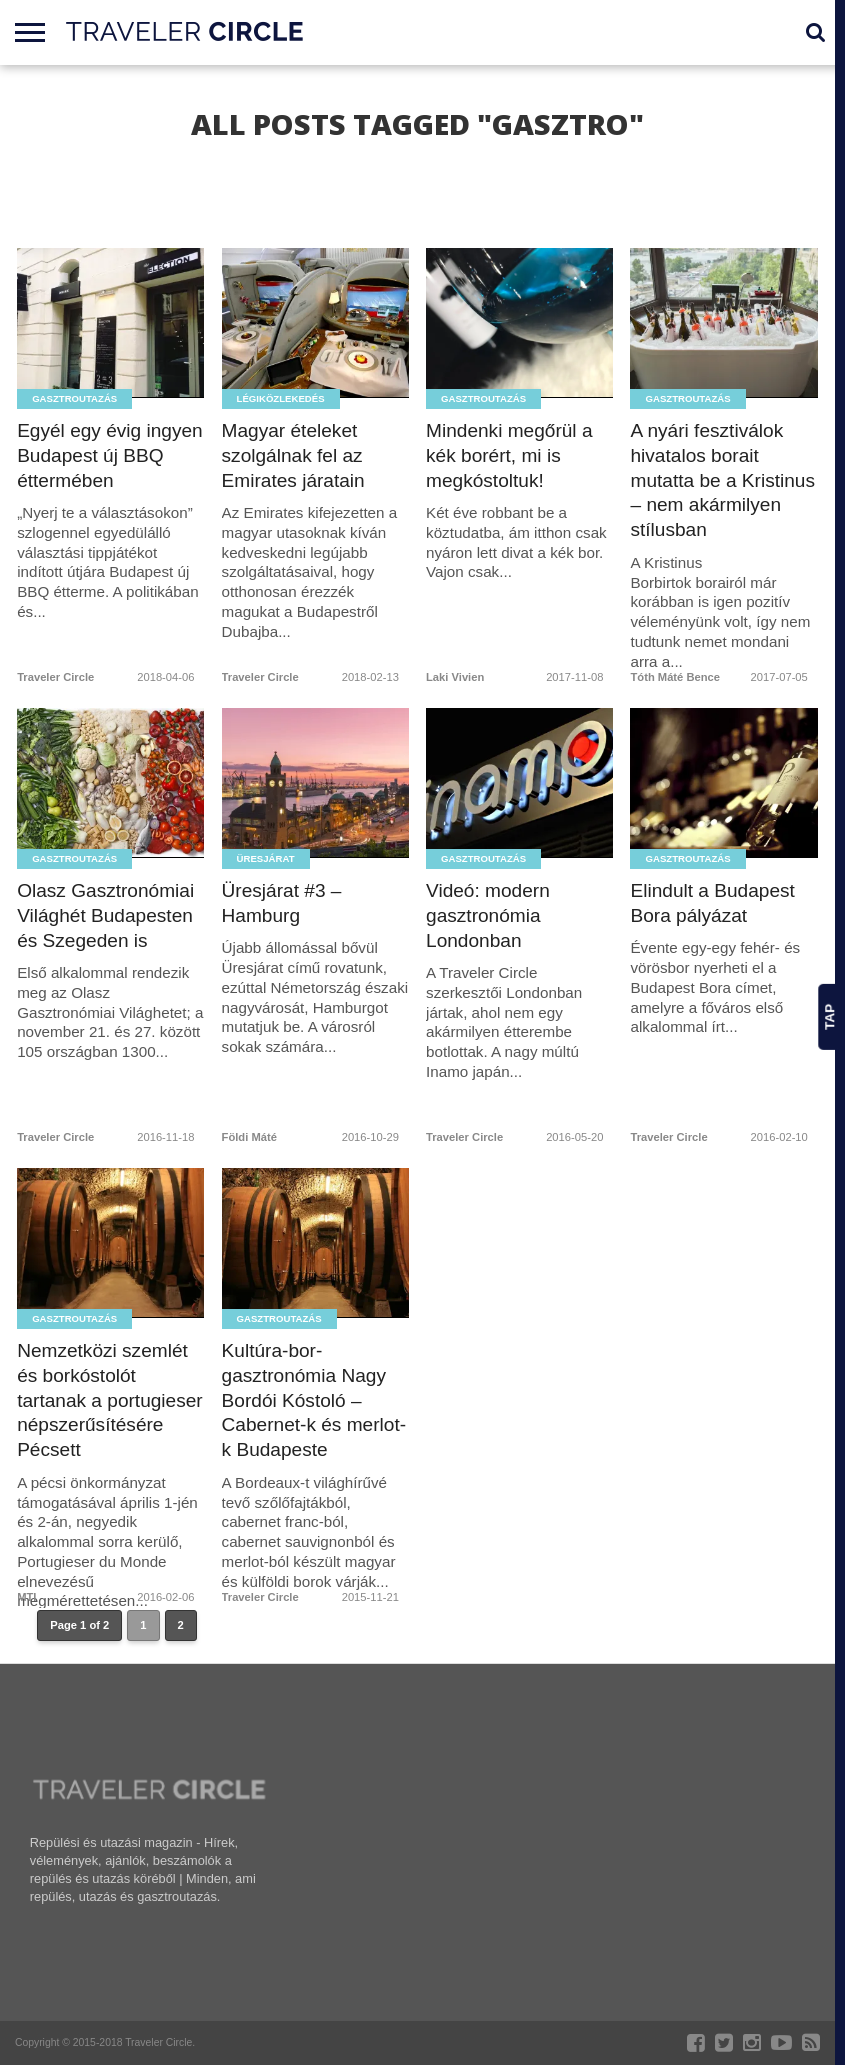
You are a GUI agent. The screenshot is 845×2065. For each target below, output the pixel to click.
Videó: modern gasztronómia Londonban (488, 915)
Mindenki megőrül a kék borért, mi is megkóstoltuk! (509, 455)
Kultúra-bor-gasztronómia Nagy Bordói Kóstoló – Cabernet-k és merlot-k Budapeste (315, 1400)
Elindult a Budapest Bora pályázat (712, 903)
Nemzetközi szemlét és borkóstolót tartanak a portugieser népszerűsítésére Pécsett (110, 1400)
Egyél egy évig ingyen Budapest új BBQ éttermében (110, 455)
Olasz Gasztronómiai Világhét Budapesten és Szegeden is (106, 915)
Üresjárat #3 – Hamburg (282, 903)
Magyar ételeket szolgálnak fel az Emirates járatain (294, 455)
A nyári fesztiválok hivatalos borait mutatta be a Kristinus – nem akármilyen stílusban (723, 480)
